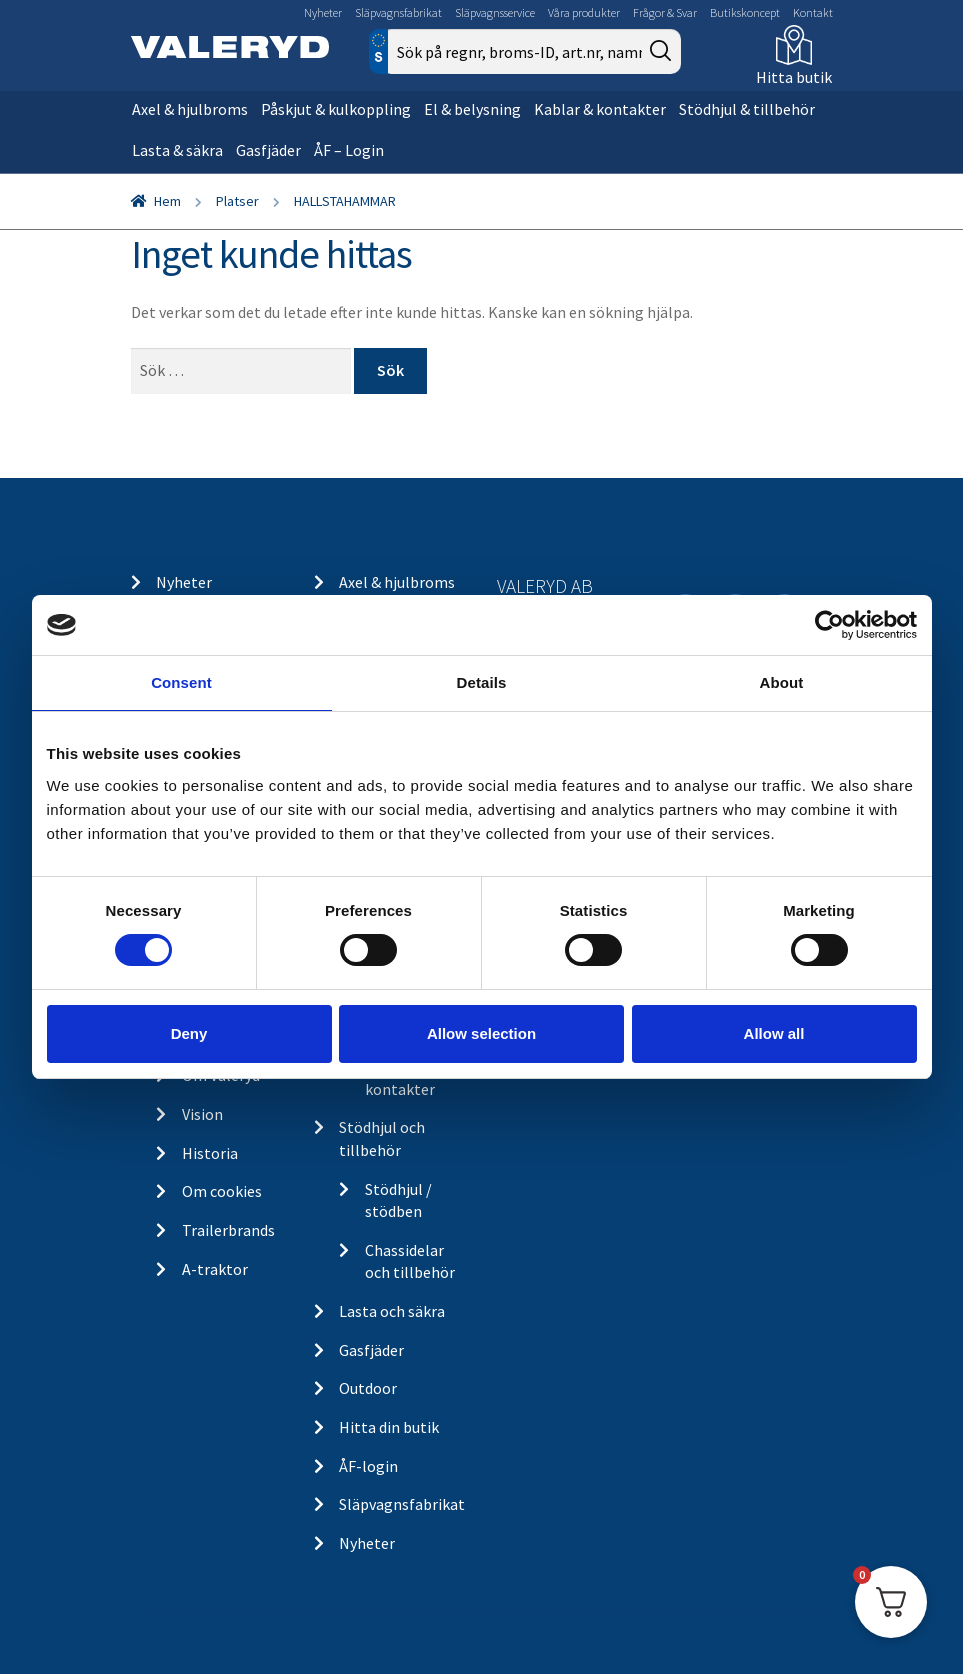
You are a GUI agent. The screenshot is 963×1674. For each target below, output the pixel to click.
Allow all (774, 1033)
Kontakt (813, 12)
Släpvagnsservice (495, 12)
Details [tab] (482, 682)
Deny (189, 1033)
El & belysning (472, 109)
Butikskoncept (745, 12)
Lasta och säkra (392, 1311)
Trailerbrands (228, 1230)
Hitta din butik (389, 1427)
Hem (167, 201)
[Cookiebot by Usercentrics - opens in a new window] (829, 625)
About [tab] (782, 682)
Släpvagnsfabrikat (398, 12)
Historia (210, 1153)
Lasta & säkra (177, 150)
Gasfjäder (268, 150)
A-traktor (215, 1269)
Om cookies (222, 1191)
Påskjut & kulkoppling (336, 109)
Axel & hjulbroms (190, 109)
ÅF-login (368, 1466)
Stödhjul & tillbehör (747, 109)
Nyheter (323, 12)
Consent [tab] (181, 682)
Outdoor (368, 1388)
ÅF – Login (349, 150)
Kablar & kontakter (600, 109)
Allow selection (481, 1033)
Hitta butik (794, 77)
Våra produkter (584, 12)
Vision (202, 1114)
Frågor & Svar (665, 12)
